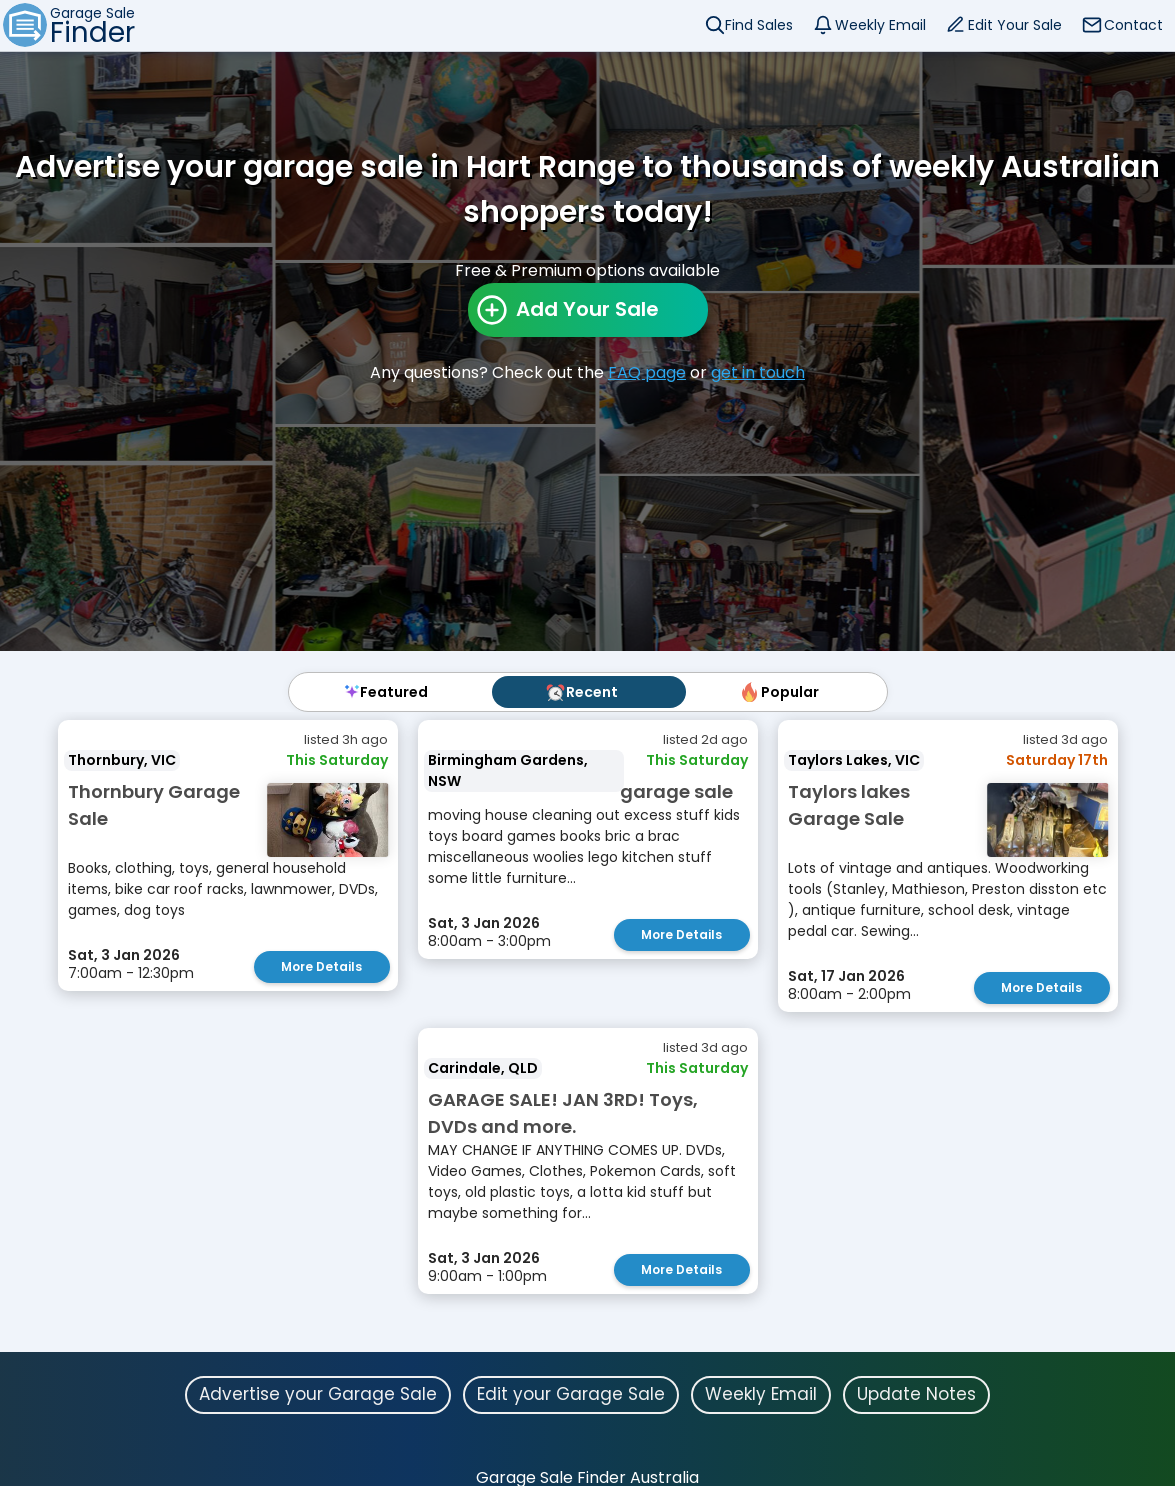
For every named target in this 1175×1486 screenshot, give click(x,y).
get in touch (758, 372)
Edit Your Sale (1015, 25)
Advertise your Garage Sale (318, 1394)
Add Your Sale (587, 309)
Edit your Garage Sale (571, 1394)
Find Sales (759, 25)
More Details (321, 966)
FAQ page (647, 372)
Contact (1133, 25)
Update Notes (916, 1394)
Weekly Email (880, 25)
